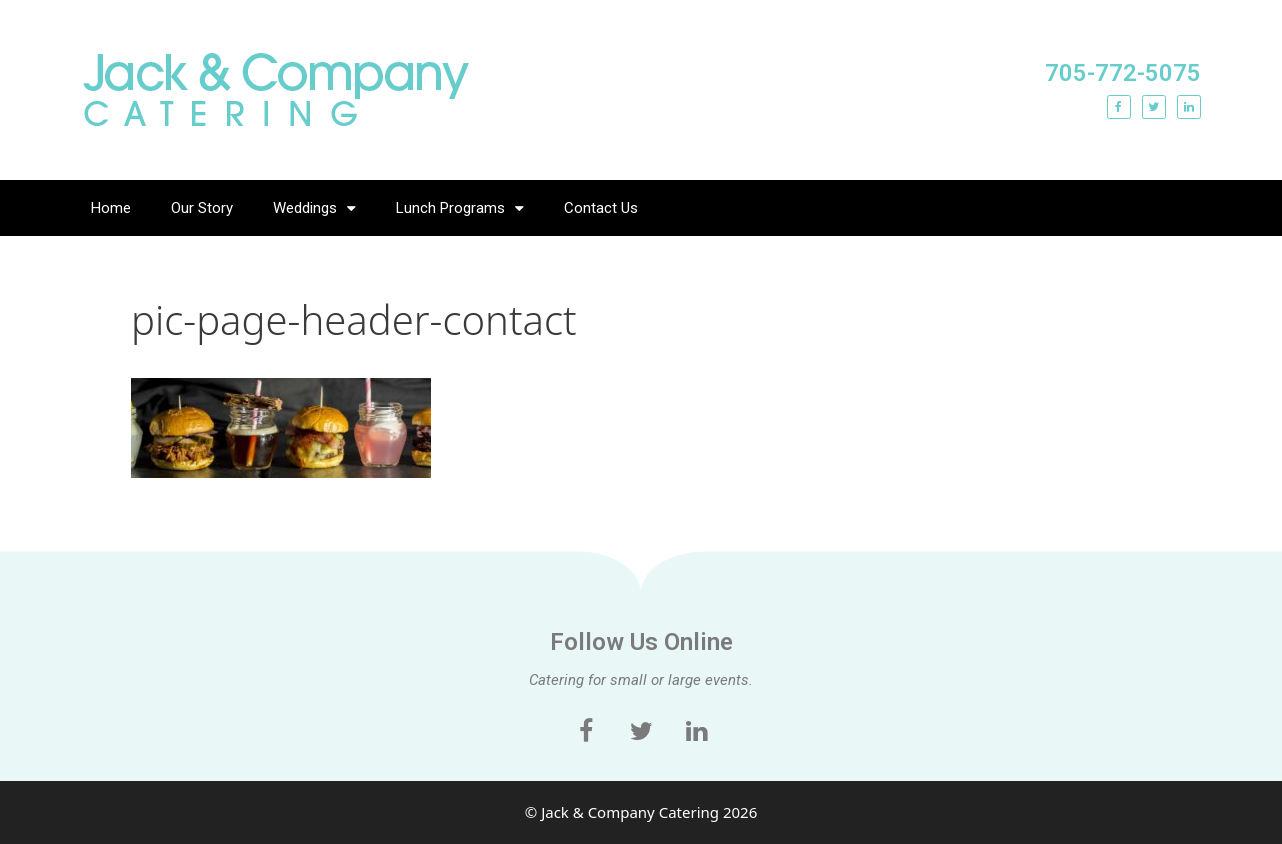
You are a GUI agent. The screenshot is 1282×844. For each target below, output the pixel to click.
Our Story (202, 208)
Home (111, 208)
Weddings (314, 208)
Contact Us (601, 208)
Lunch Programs (460, 208)
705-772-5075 (1123, 73)
